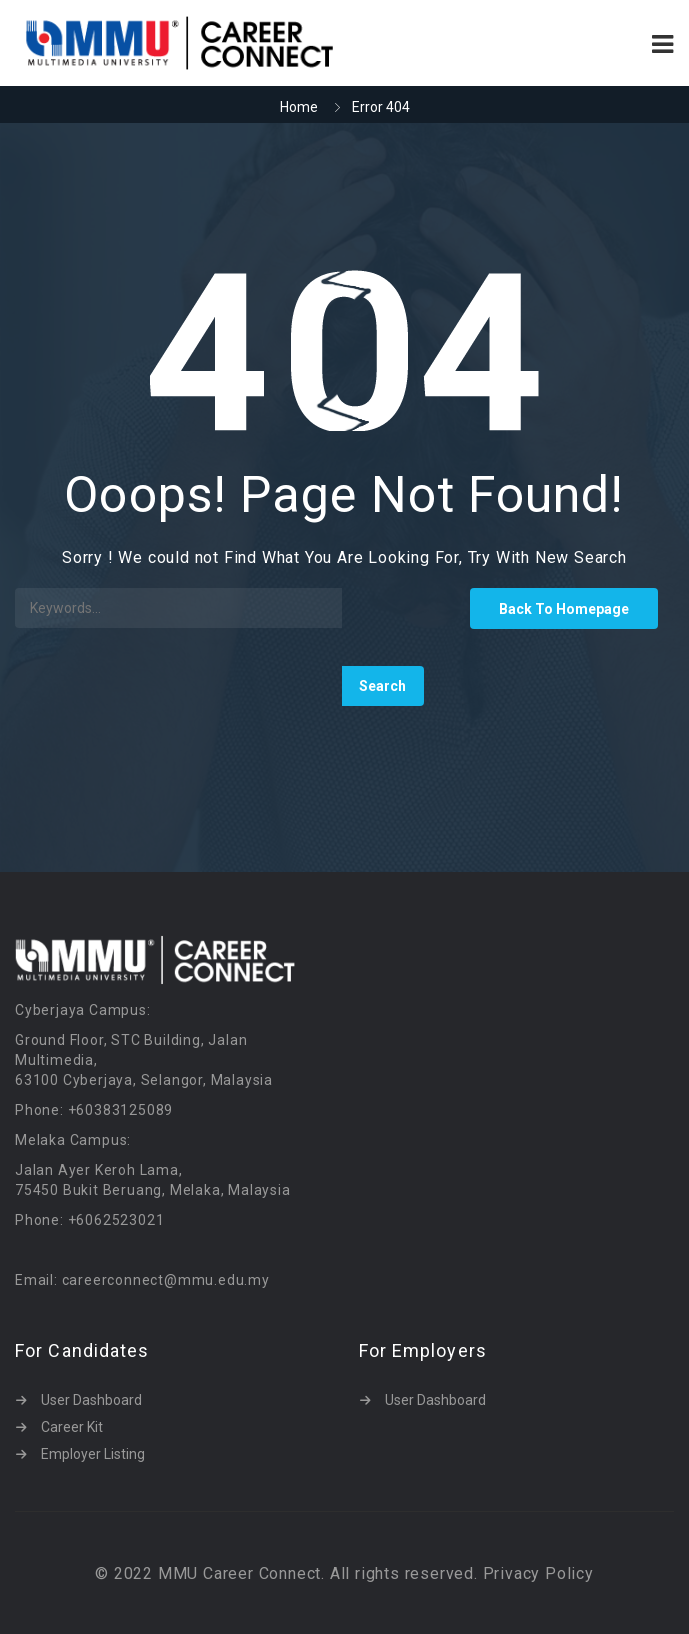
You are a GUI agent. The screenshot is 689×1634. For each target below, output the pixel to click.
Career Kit (72, 1427)
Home (299, 107)
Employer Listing (93, 1454)
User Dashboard (91, 1400)
